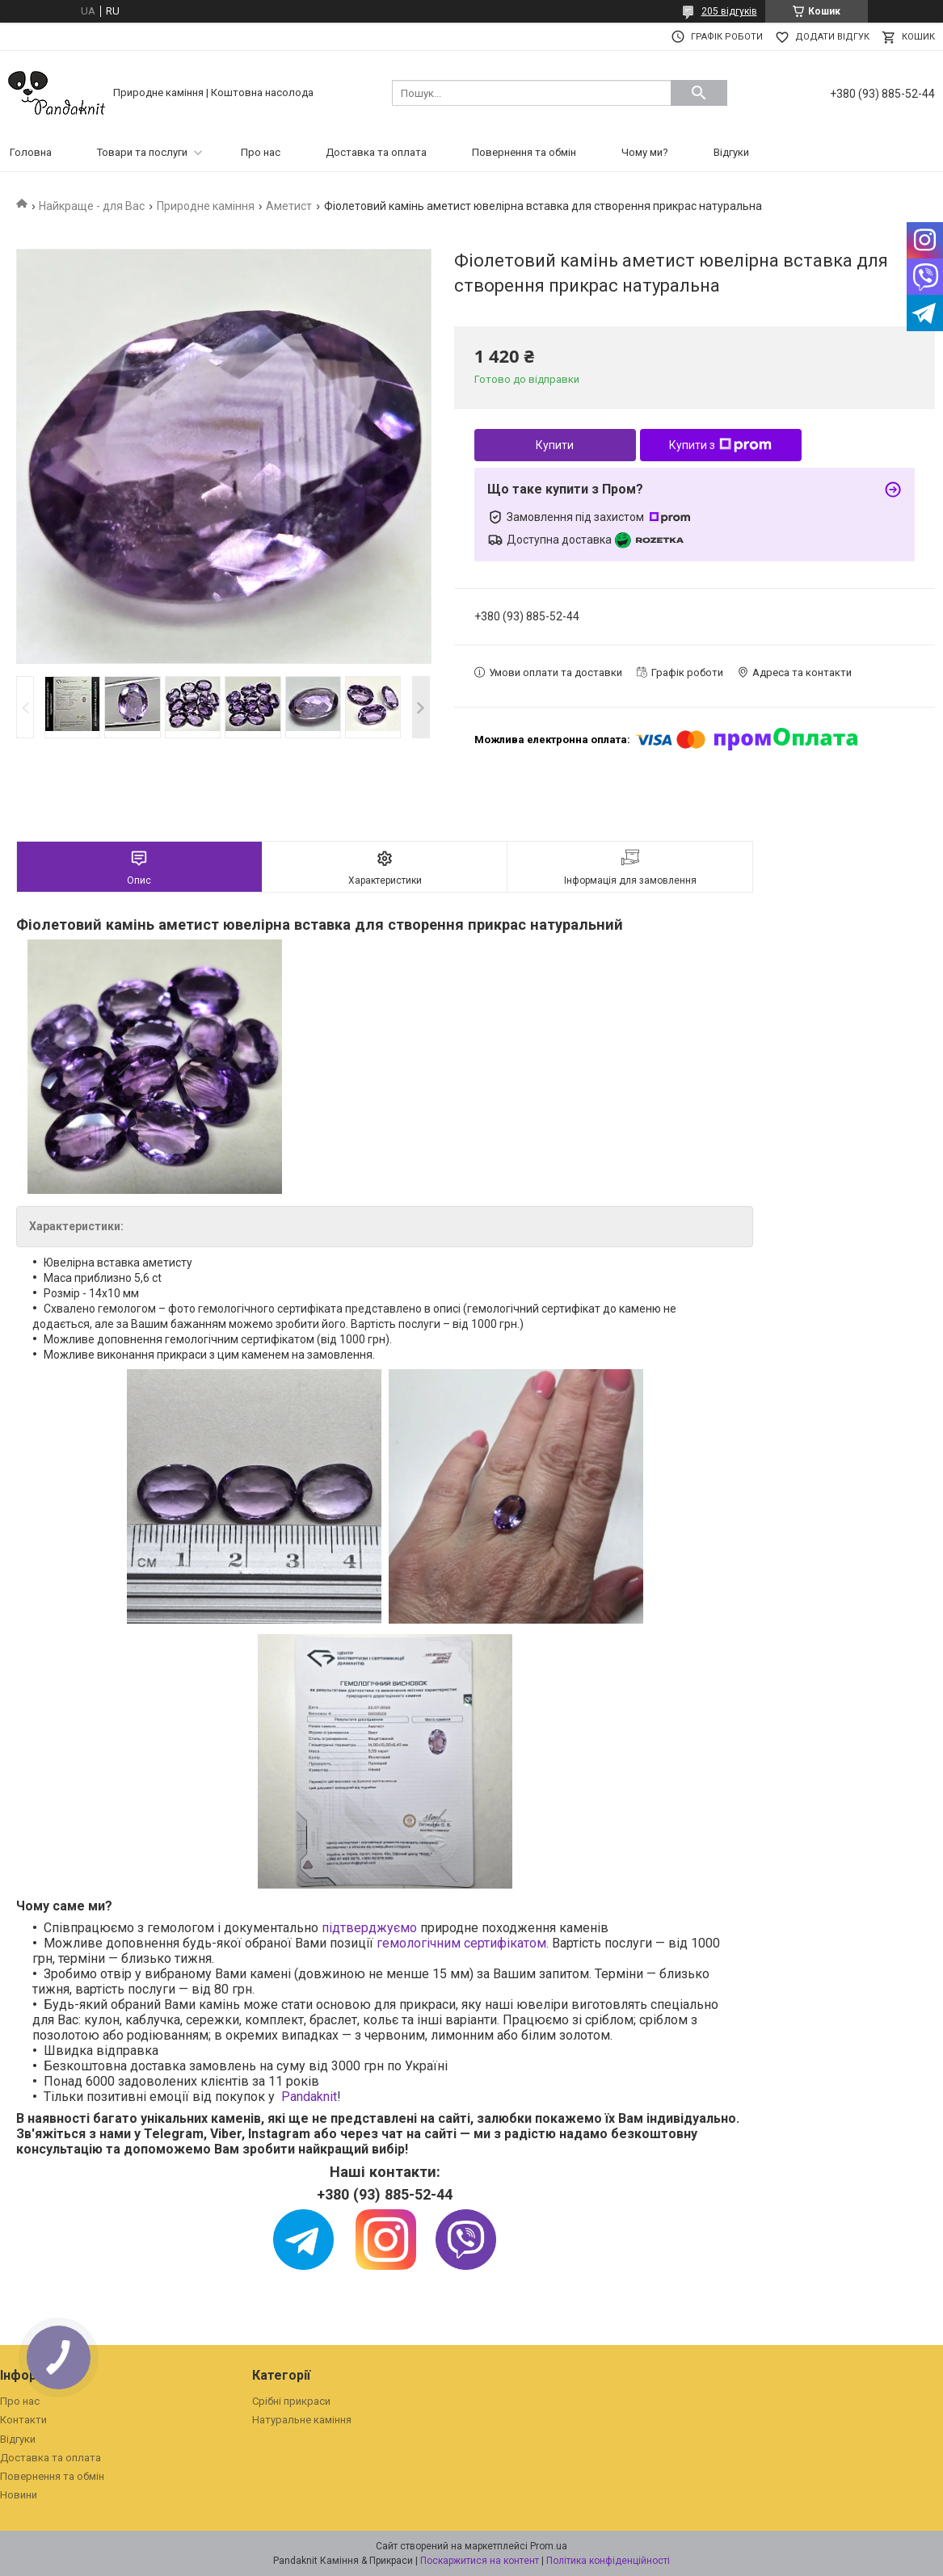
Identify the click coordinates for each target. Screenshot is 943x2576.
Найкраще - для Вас (92, 206)
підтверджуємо (369, 1927)
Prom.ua (548, 2546)
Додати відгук (832, 37)
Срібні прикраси (291, 2401)
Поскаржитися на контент (479, 2560)
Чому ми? (644, 152)
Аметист (289, 206)
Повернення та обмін (524, 152)
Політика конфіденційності (608, 2560)
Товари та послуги (142, 152)
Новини (18, 2495)
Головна (31, 152)
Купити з (720, 445)
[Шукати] (699, 93)
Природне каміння (206, 206)
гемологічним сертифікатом (461, 1943)
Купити (555, 445)
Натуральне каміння (302, 2420)
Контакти (23, 2420)
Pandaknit (309, 2096)
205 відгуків (729, 11)
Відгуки (731, 152)
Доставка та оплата (376, 152)
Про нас (260, 152)
